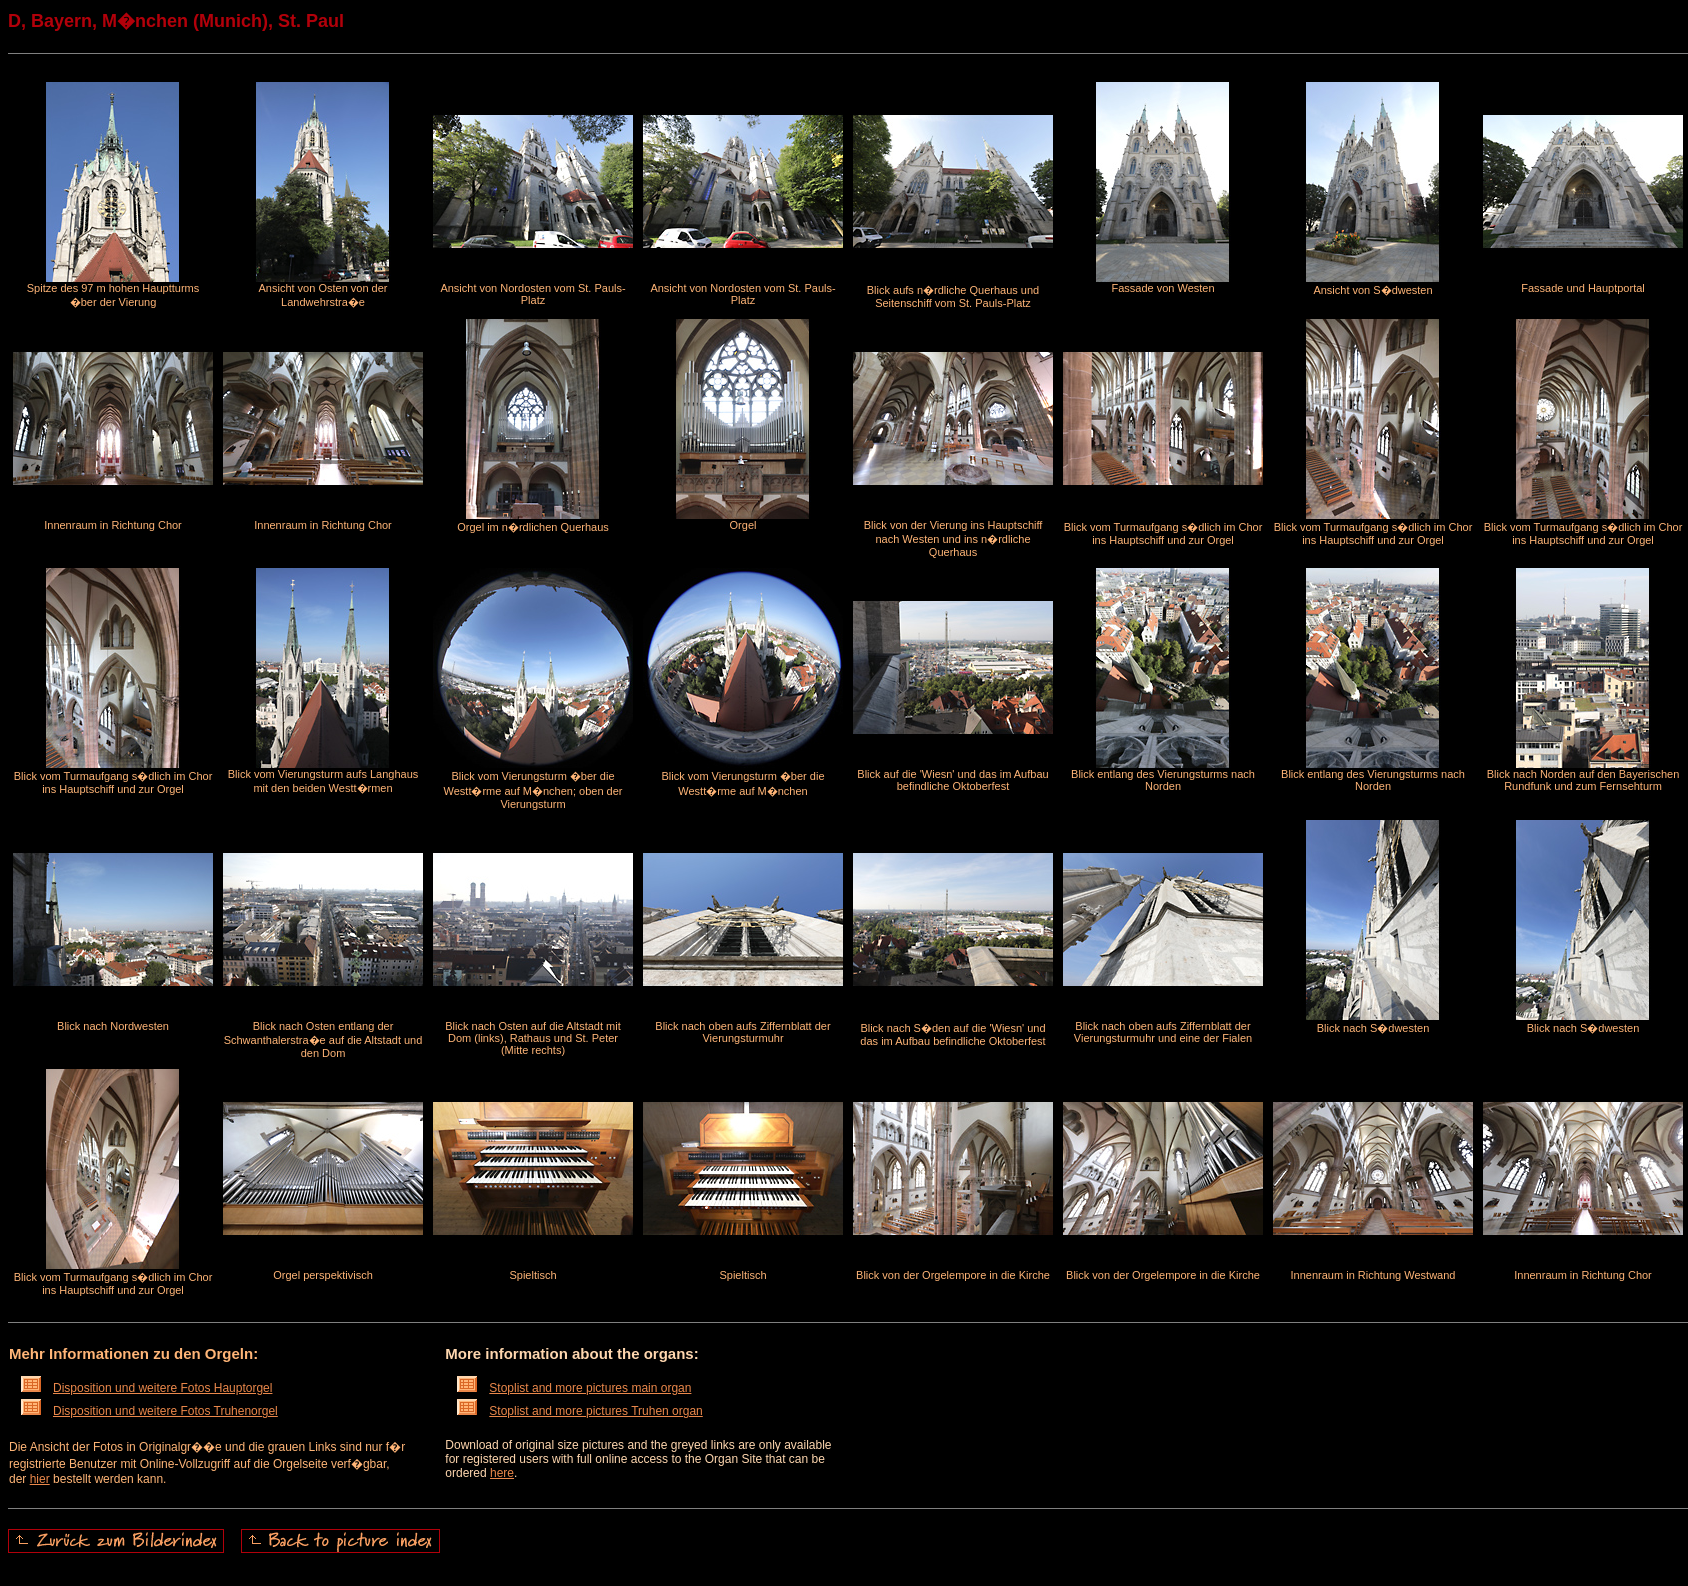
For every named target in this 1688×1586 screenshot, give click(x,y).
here (502, 1473)
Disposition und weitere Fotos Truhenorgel (149, 1411)
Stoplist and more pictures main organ (574, 1388)
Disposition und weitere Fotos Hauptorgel (146, 1388)
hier (40, 1479)
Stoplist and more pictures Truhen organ (579, 1411)
